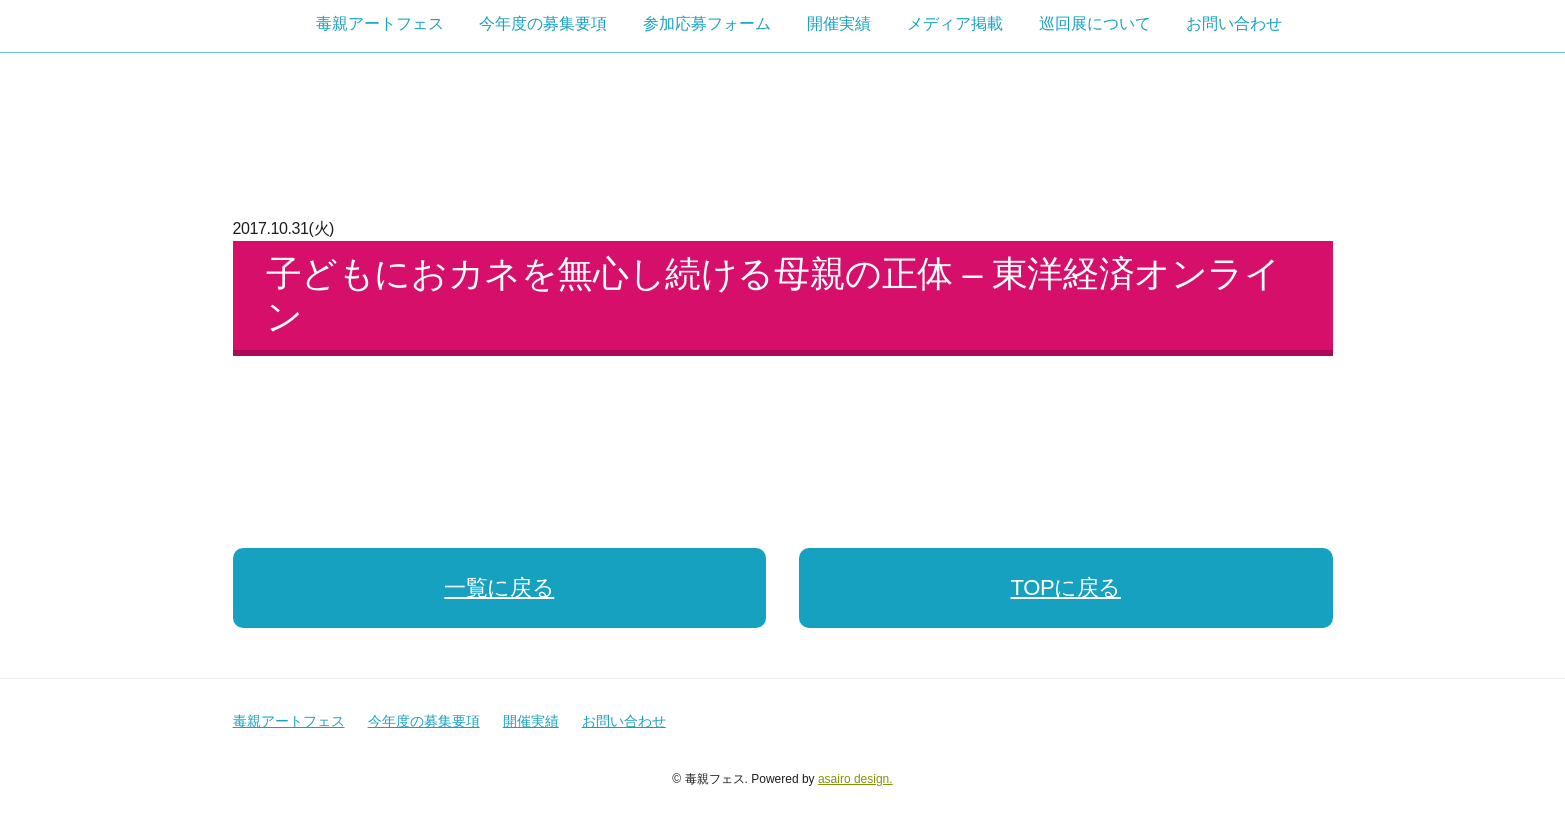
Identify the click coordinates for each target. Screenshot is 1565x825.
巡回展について (1095, 23)
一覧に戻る (499, 587)
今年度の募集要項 (543, 23)
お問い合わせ (1234, 23)
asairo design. (855, 779)
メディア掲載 (955, 23)
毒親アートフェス (380, 23)
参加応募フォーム (707, 23)
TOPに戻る (1066, 587)
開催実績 (839, 23)
